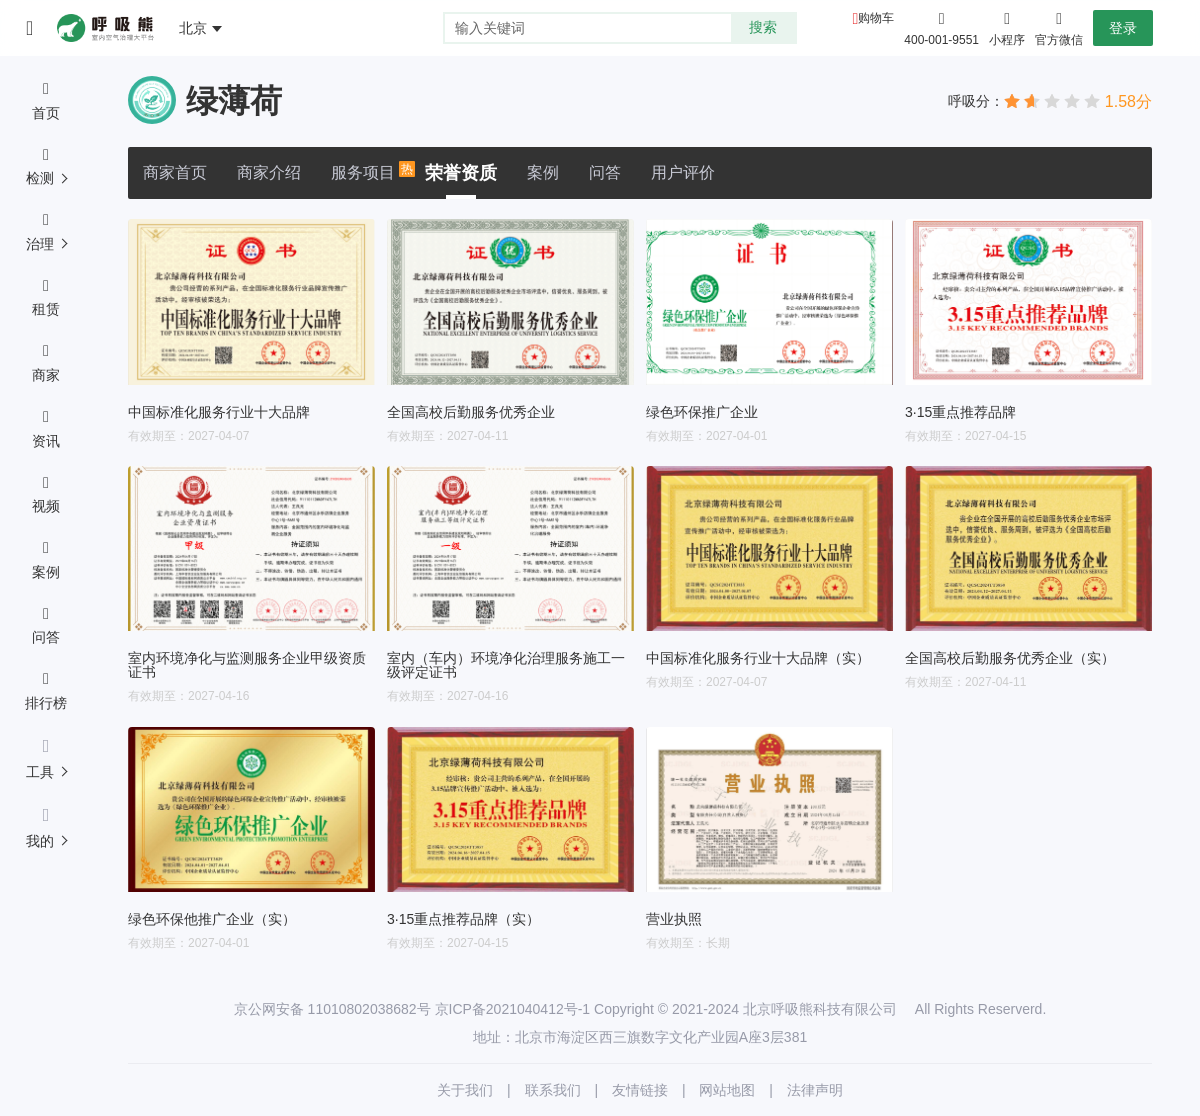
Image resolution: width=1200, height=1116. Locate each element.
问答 (605, 172)
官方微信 (1059, 27)
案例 (543, 172)
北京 (193, 28)
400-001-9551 (941, 40)
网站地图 (727, 1090)
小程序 (1007, 27)
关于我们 (465, 1090)
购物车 (876, 18)
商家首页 (175, 172)
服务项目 (363, 171)
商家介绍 (269, 172)
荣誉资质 (461, 173)
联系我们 (553, 1090)
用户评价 (683, 172)
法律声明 (815, 1090)
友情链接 (640, 1090)
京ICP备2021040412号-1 (513, 1009)
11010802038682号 (369, 1009)
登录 (1123, 28)
